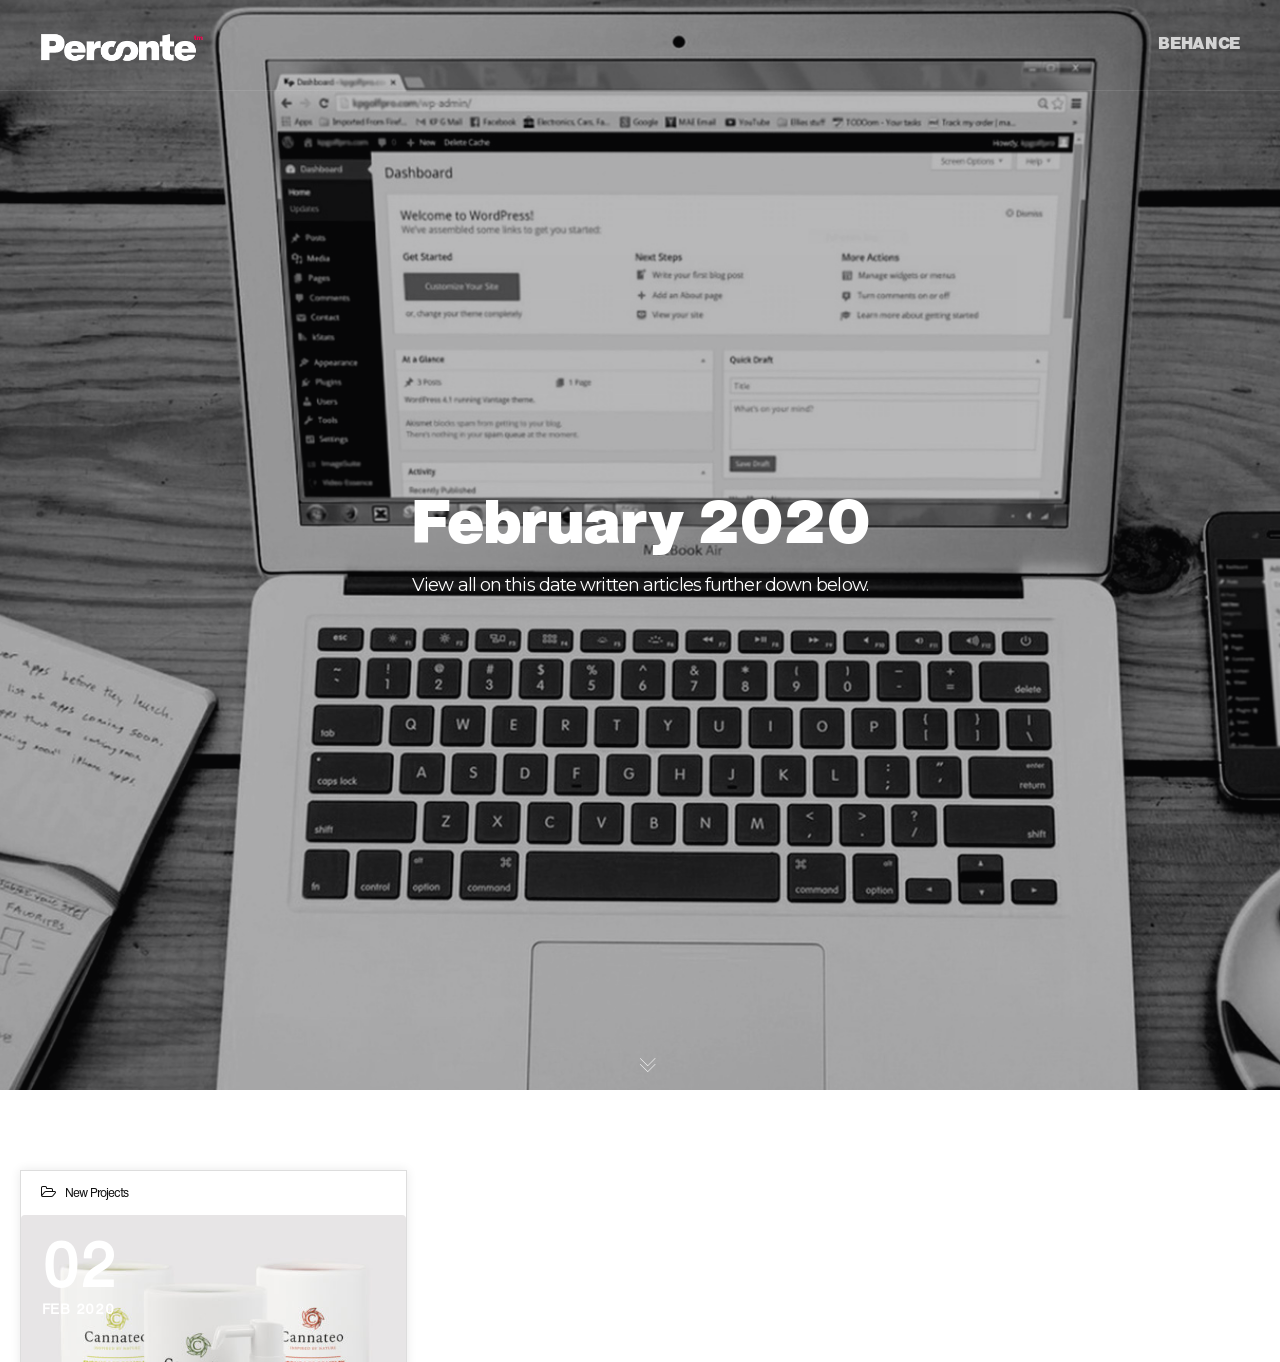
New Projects (96, 1192)
